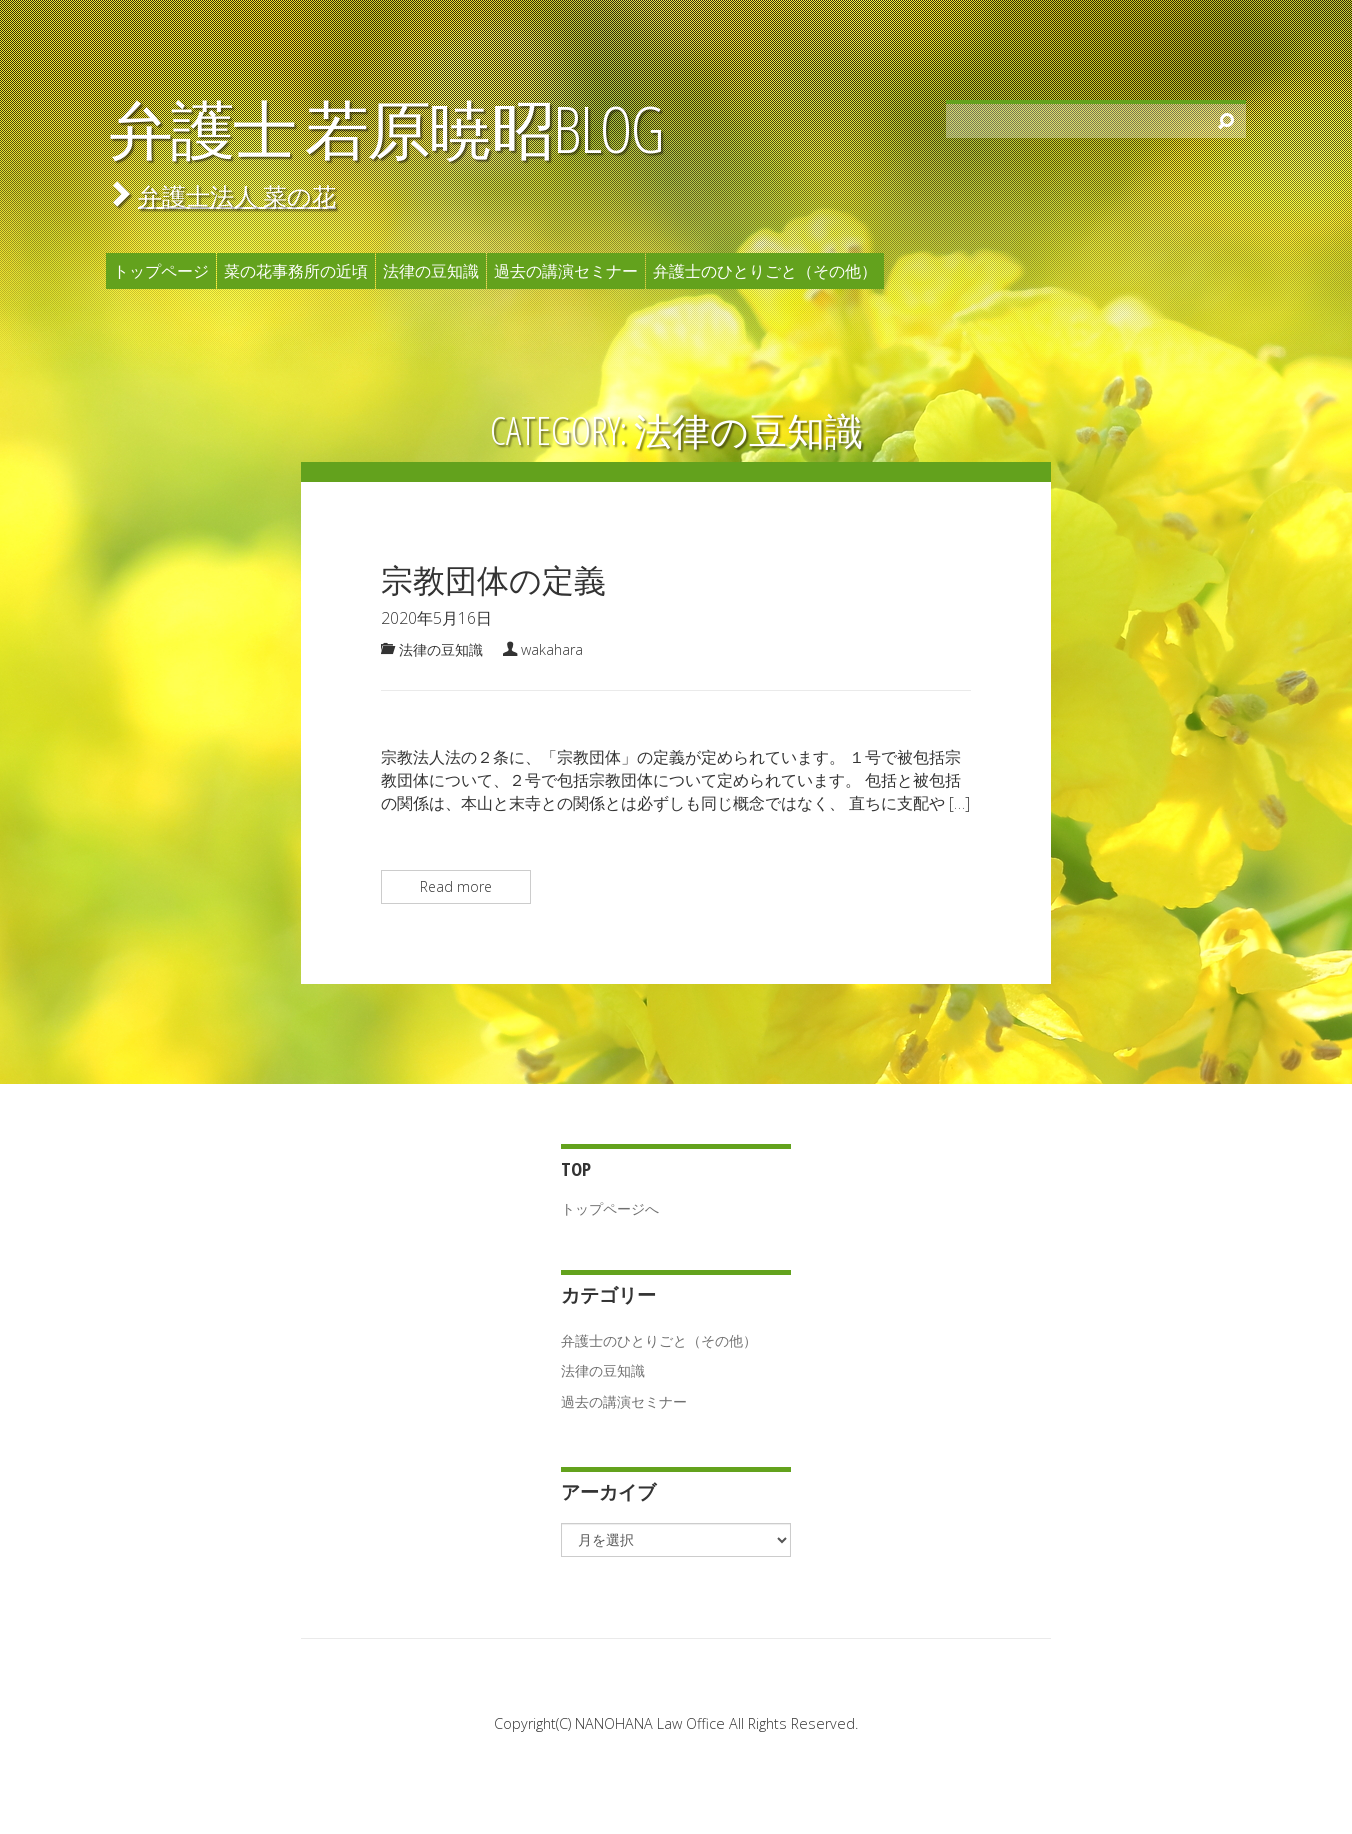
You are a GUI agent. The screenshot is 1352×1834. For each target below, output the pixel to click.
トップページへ (610, 1208)
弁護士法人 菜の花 (237, 195)
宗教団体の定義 (493, 579)
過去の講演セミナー (566, 271)
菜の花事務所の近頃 (296, 271)
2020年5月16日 (436, 618)
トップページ (161, 271)
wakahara (552, 649)
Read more (456, 886)
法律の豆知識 (431, 271)
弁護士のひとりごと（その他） (765, 271)
